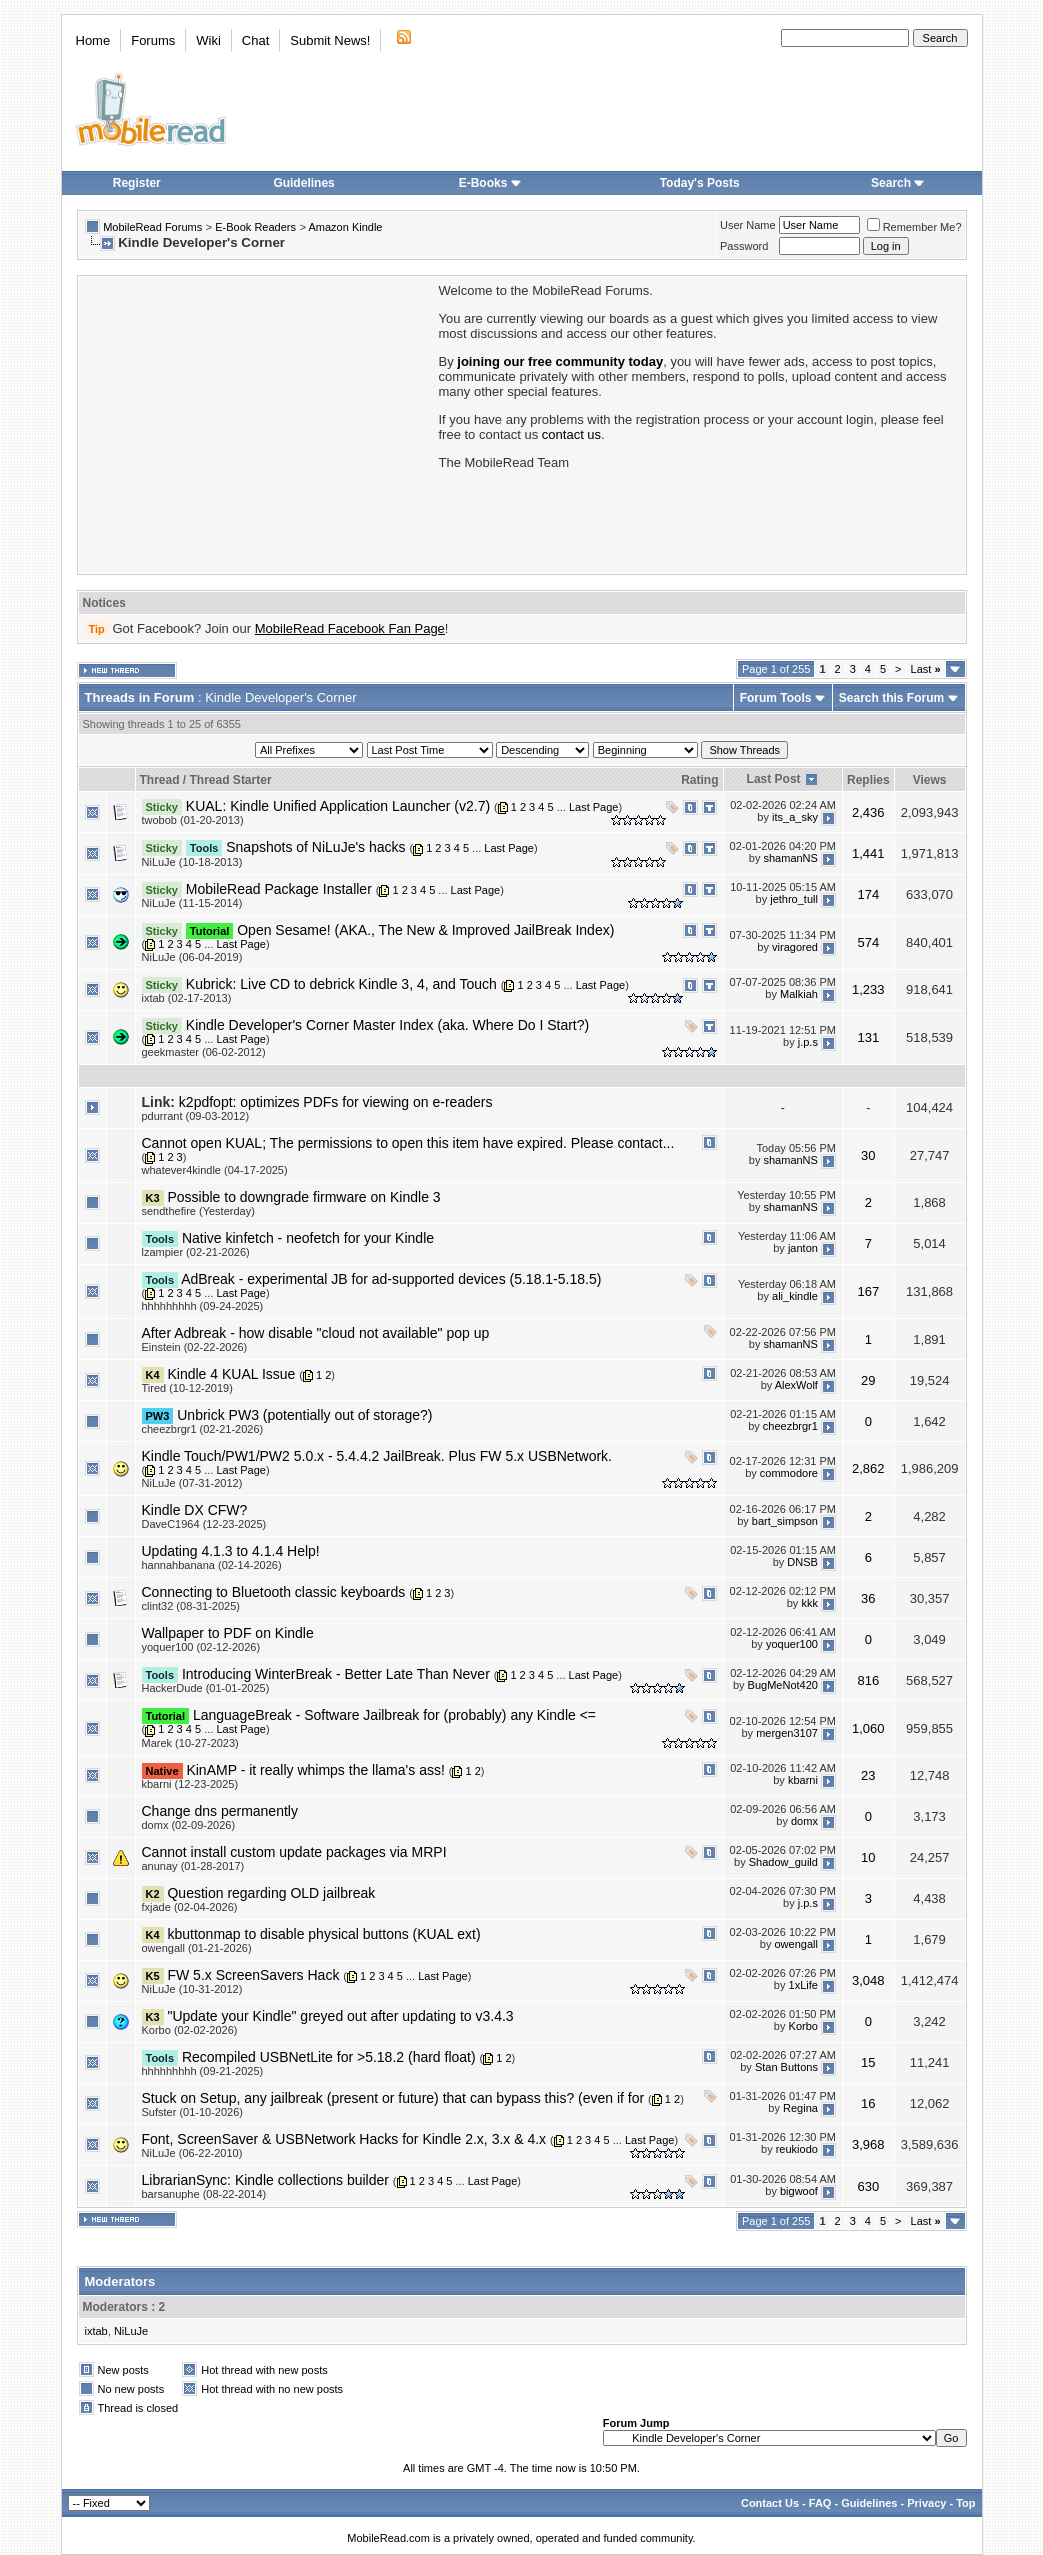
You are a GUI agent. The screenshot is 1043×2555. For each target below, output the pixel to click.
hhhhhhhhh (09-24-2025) (203, 1306)
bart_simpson (785, 1521)
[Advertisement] (257, 423)
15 (868, 2062)
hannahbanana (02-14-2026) (212, 1565)
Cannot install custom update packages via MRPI (294, 1852)
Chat (255, 40)
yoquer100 (792, 1644)
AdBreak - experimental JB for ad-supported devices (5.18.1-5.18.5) (391, 1279)
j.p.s (808, 1042)
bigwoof (799, 2191)
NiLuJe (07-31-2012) (192, 1483)
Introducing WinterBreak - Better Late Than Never (336, 1674)
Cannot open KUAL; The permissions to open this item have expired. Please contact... (408, 1143)
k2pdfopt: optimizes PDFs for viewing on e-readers (336, 1102)
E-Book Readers (255, 227)
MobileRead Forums (152, 227)
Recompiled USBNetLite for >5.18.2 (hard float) (329, 2057)
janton (803, 1249)
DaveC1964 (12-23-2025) (204, 1524)
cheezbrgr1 (790, 1426)
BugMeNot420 (783, 1685)
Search (898, 183)
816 (868, 1680)
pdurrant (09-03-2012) (196, 1116)
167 (868, 1291)
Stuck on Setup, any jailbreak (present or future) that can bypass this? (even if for (393, 2098)
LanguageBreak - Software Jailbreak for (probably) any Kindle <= (394, 1715)
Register (137, 183)
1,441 (868, 853)
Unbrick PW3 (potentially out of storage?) (304, 1415)
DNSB (802, 1562)
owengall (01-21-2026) (197, 1948)
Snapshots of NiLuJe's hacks (315, 847)
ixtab (96, 2331)
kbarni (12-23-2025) (190, 1784)
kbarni (803, 1781)
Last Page (594, 807)
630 (868, 2186)
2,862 (868, 1468)
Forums (153, 40)
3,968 (868, 2144)
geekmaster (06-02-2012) (204, 1052)
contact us (571, 434)
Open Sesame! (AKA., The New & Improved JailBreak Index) (425, 930)
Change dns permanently (220, 1811)
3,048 (868, 1980)
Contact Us (770, 2503)
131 (868, 1037)
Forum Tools (776, 698)
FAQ (820, 2503)
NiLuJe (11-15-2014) (192, 903)
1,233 (868, 989)
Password (744, 246)
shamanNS (790, 858)
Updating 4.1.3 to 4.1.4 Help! (231, 1551)
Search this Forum (891, 698)
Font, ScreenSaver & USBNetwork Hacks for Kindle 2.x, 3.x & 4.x (344, 2139)
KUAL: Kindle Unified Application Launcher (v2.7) (338, 806)
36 (868, 1598)
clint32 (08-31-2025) (191, 1606)
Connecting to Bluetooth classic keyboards (274, 1592)
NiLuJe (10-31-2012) (192, 1989)
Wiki (208, 40)
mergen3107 (787, 1733)
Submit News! (330, 40)
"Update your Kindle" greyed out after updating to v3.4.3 (340, 2016)
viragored (795, 947)
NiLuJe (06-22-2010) (192, 2153)
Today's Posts (700, 183)
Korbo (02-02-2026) (190, 2030)
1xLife (803, 1986)
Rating (699, 780)
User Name (748, 225)
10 (868, 1857)
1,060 (868, 1728)
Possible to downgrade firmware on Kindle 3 (303, 1197)
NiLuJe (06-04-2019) (192, 957)
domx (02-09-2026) (189, 1825)
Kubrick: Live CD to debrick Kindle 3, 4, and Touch (341, 984)
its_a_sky (795, 817)
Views (930, 780)
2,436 (868, 812)
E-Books (490, 183)
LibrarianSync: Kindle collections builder (265, 2180)
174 (868, 894)
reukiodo (797, 2150)
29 (868, 1380)
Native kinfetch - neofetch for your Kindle (308, 1238)
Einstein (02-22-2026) (195, 1347)
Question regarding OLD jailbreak (271, 1893)
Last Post (774, 779)
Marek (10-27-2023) (190, 1743)
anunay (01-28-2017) (193, 1866)
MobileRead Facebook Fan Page (350, 628)
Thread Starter (231, 780)
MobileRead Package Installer (279, 889)
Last (926, 669)
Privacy (926, 2503)
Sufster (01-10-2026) (193, 2112)
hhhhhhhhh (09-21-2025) (203, 2071)
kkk (809, 1603)
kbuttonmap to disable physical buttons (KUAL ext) (323, 1934)
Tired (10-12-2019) (187, 1388)
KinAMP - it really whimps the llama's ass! (315, 1770)
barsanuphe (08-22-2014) (204, 2194)
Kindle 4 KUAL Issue (231, 1374)
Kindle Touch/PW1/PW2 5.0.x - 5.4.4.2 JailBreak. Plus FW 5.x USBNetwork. (377, 1456)
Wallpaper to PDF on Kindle (228, 1633)
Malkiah (799, 995)
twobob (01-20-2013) (193, 820)
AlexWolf (796, 1385)
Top (965, 2503)
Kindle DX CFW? (195, 1510)
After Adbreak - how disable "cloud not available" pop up (316, 1333)
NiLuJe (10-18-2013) (192, 862)
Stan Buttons (786, 2068)
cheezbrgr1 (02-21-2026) (203, 1429)
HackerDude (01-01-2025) (206, 1688)
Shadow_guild (783, 1863)
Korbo (803, 2027)
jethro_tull (794, 899)
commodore (789, 1474)
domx (804, 1822)
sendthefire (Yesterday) (198, 1211)
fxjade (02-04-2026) (190, 1907)
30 (868, 1155)
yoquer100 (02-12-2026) (201, 1647)
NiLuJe (131, 2331)
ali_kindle (795, 1296)
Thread (160, 780)
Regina (800, 2109)
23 (868, 1775)
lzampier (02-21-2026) (196, 1252)
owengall (795, 1945)
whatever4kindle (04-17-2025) (215, 1170)
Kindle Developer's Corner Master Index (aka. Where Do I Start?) (387, 1025)
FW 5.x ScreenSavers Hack (253, 1975)
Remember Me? (914, 227)
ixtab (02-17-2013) (187, 998)
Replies (868, 780)
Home (93, 40)
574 (868, 942)
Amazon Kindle (346, 227)
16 (868, 2103)
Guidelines (303, 183)
